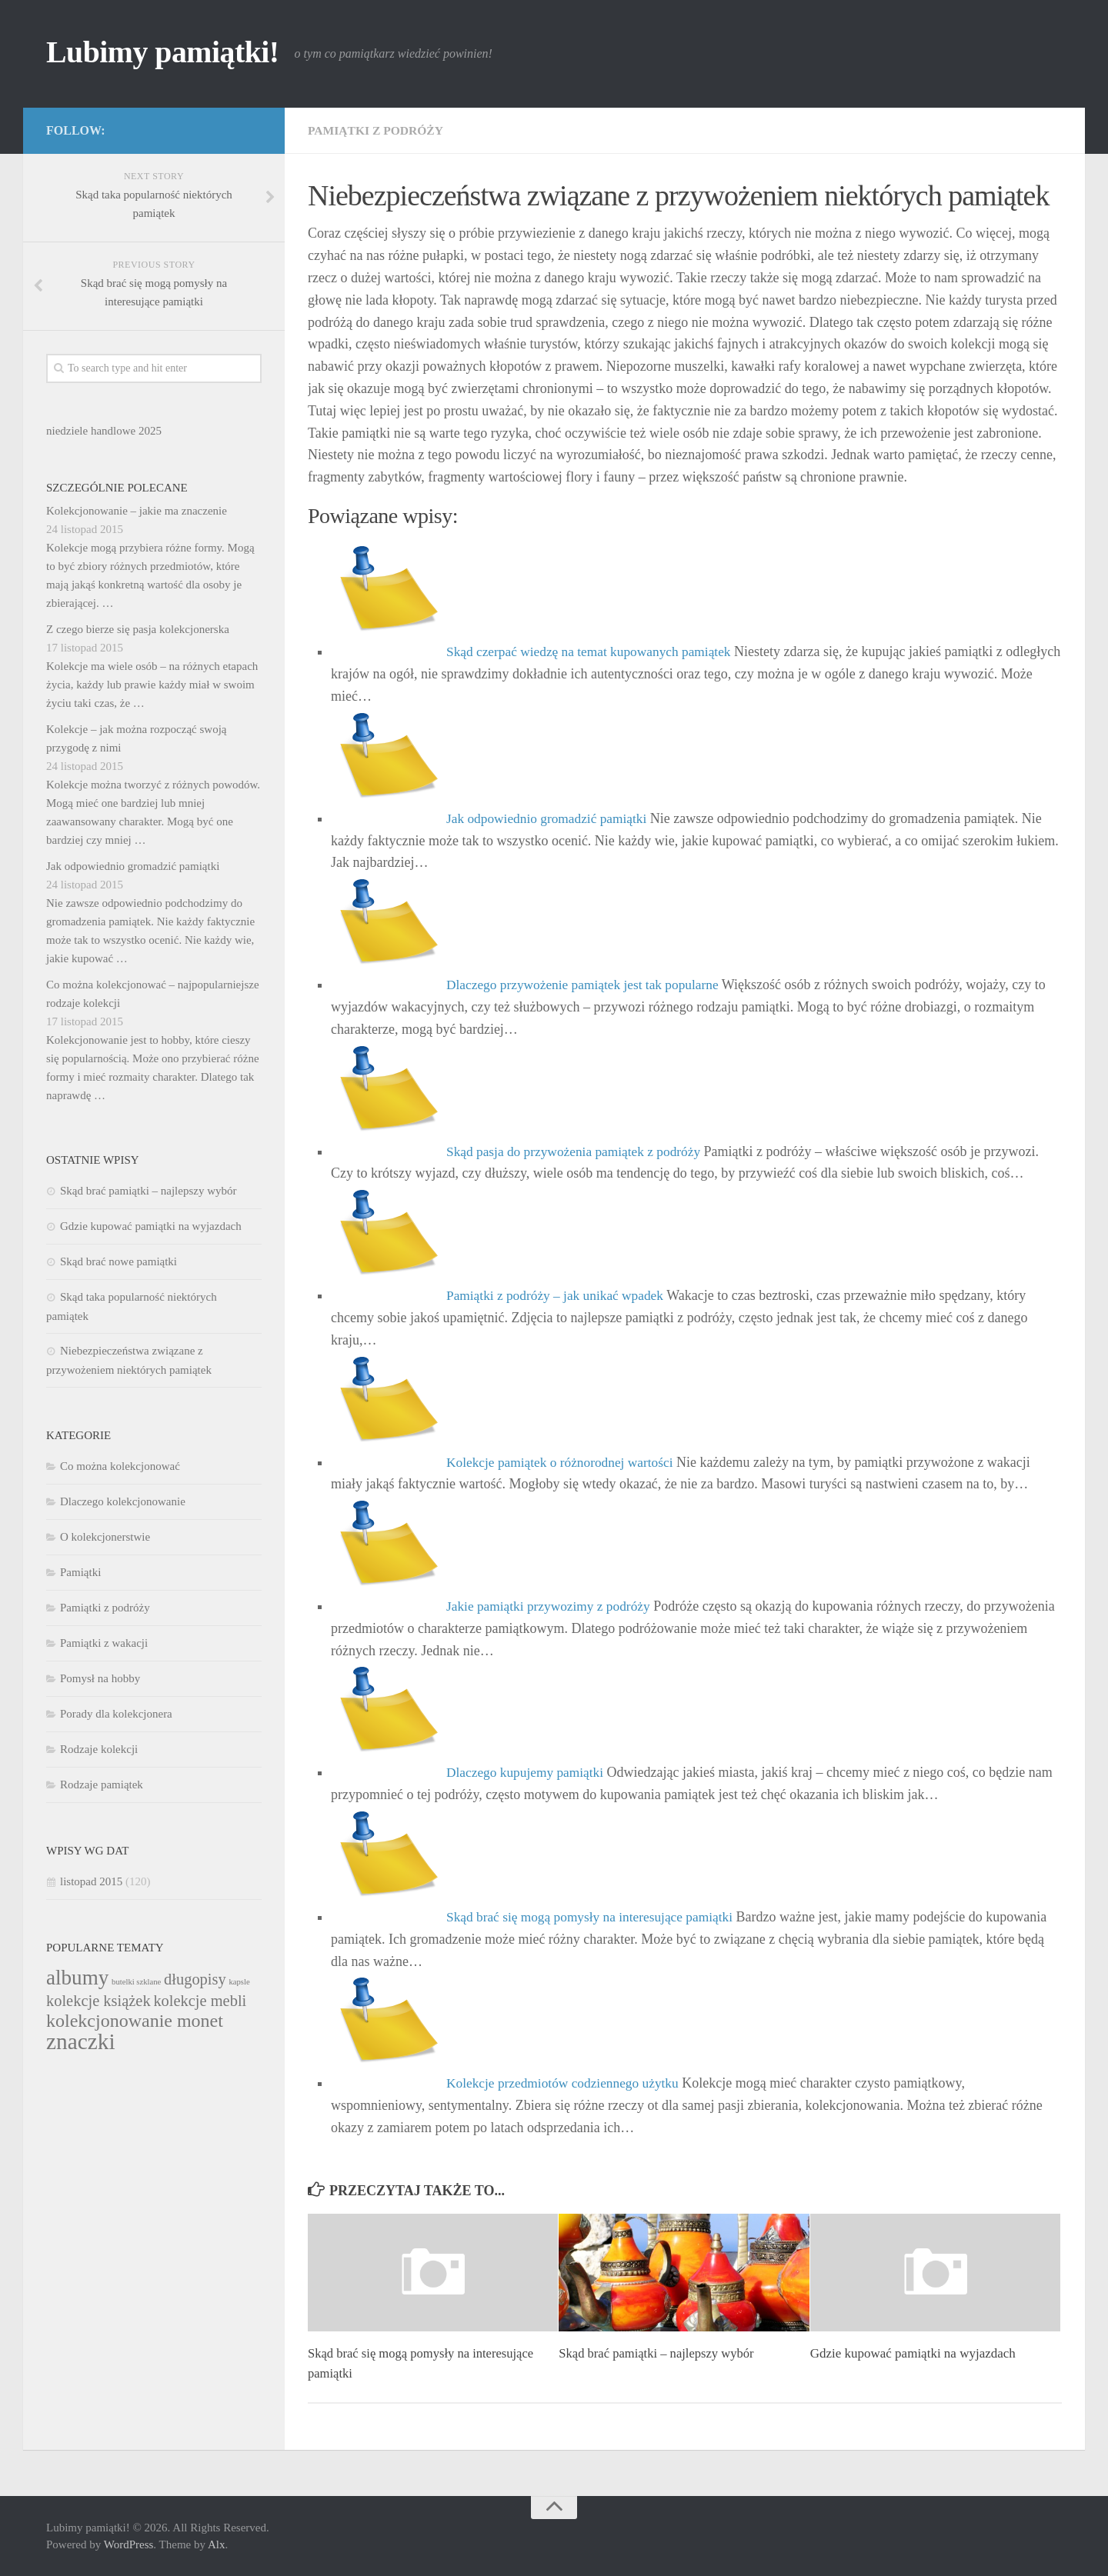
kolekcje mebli (199, 2000)
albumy (77, 1977)
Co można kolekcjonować (120, 1466)
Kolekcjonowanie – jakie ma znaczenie (136, 511)
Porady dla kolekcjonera (116, 1714)
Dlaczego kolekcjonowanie (122, 1501)
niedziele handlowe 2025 (104, 431)
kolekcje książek (98, 2000)
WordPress (129, 2544)
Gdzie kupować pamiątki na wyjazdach (913, 2353)
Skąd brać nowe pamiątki (118, 1261)
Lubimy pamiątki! (169, 54)
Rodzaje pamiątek (101, 1784)
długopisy (195, 1979)
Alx (216, 2544)
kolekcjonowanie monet (134, 2021)
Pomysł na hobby (100, 1678)
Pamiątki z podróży (377, 130)
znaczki (80, 2041)
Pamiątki (80, 1572)
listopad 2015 (91, 1881)
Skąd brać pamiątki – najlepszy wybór (659, 2353)
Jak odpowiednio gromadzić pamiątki (132, 866)
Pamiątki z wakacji (104, 1643)
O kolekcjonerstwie (105, 1537)
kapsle (239, 1982)
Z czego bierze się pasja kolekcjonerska (137, 629)
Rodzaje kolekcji (99, 1749)
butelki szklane (136, 1982)
